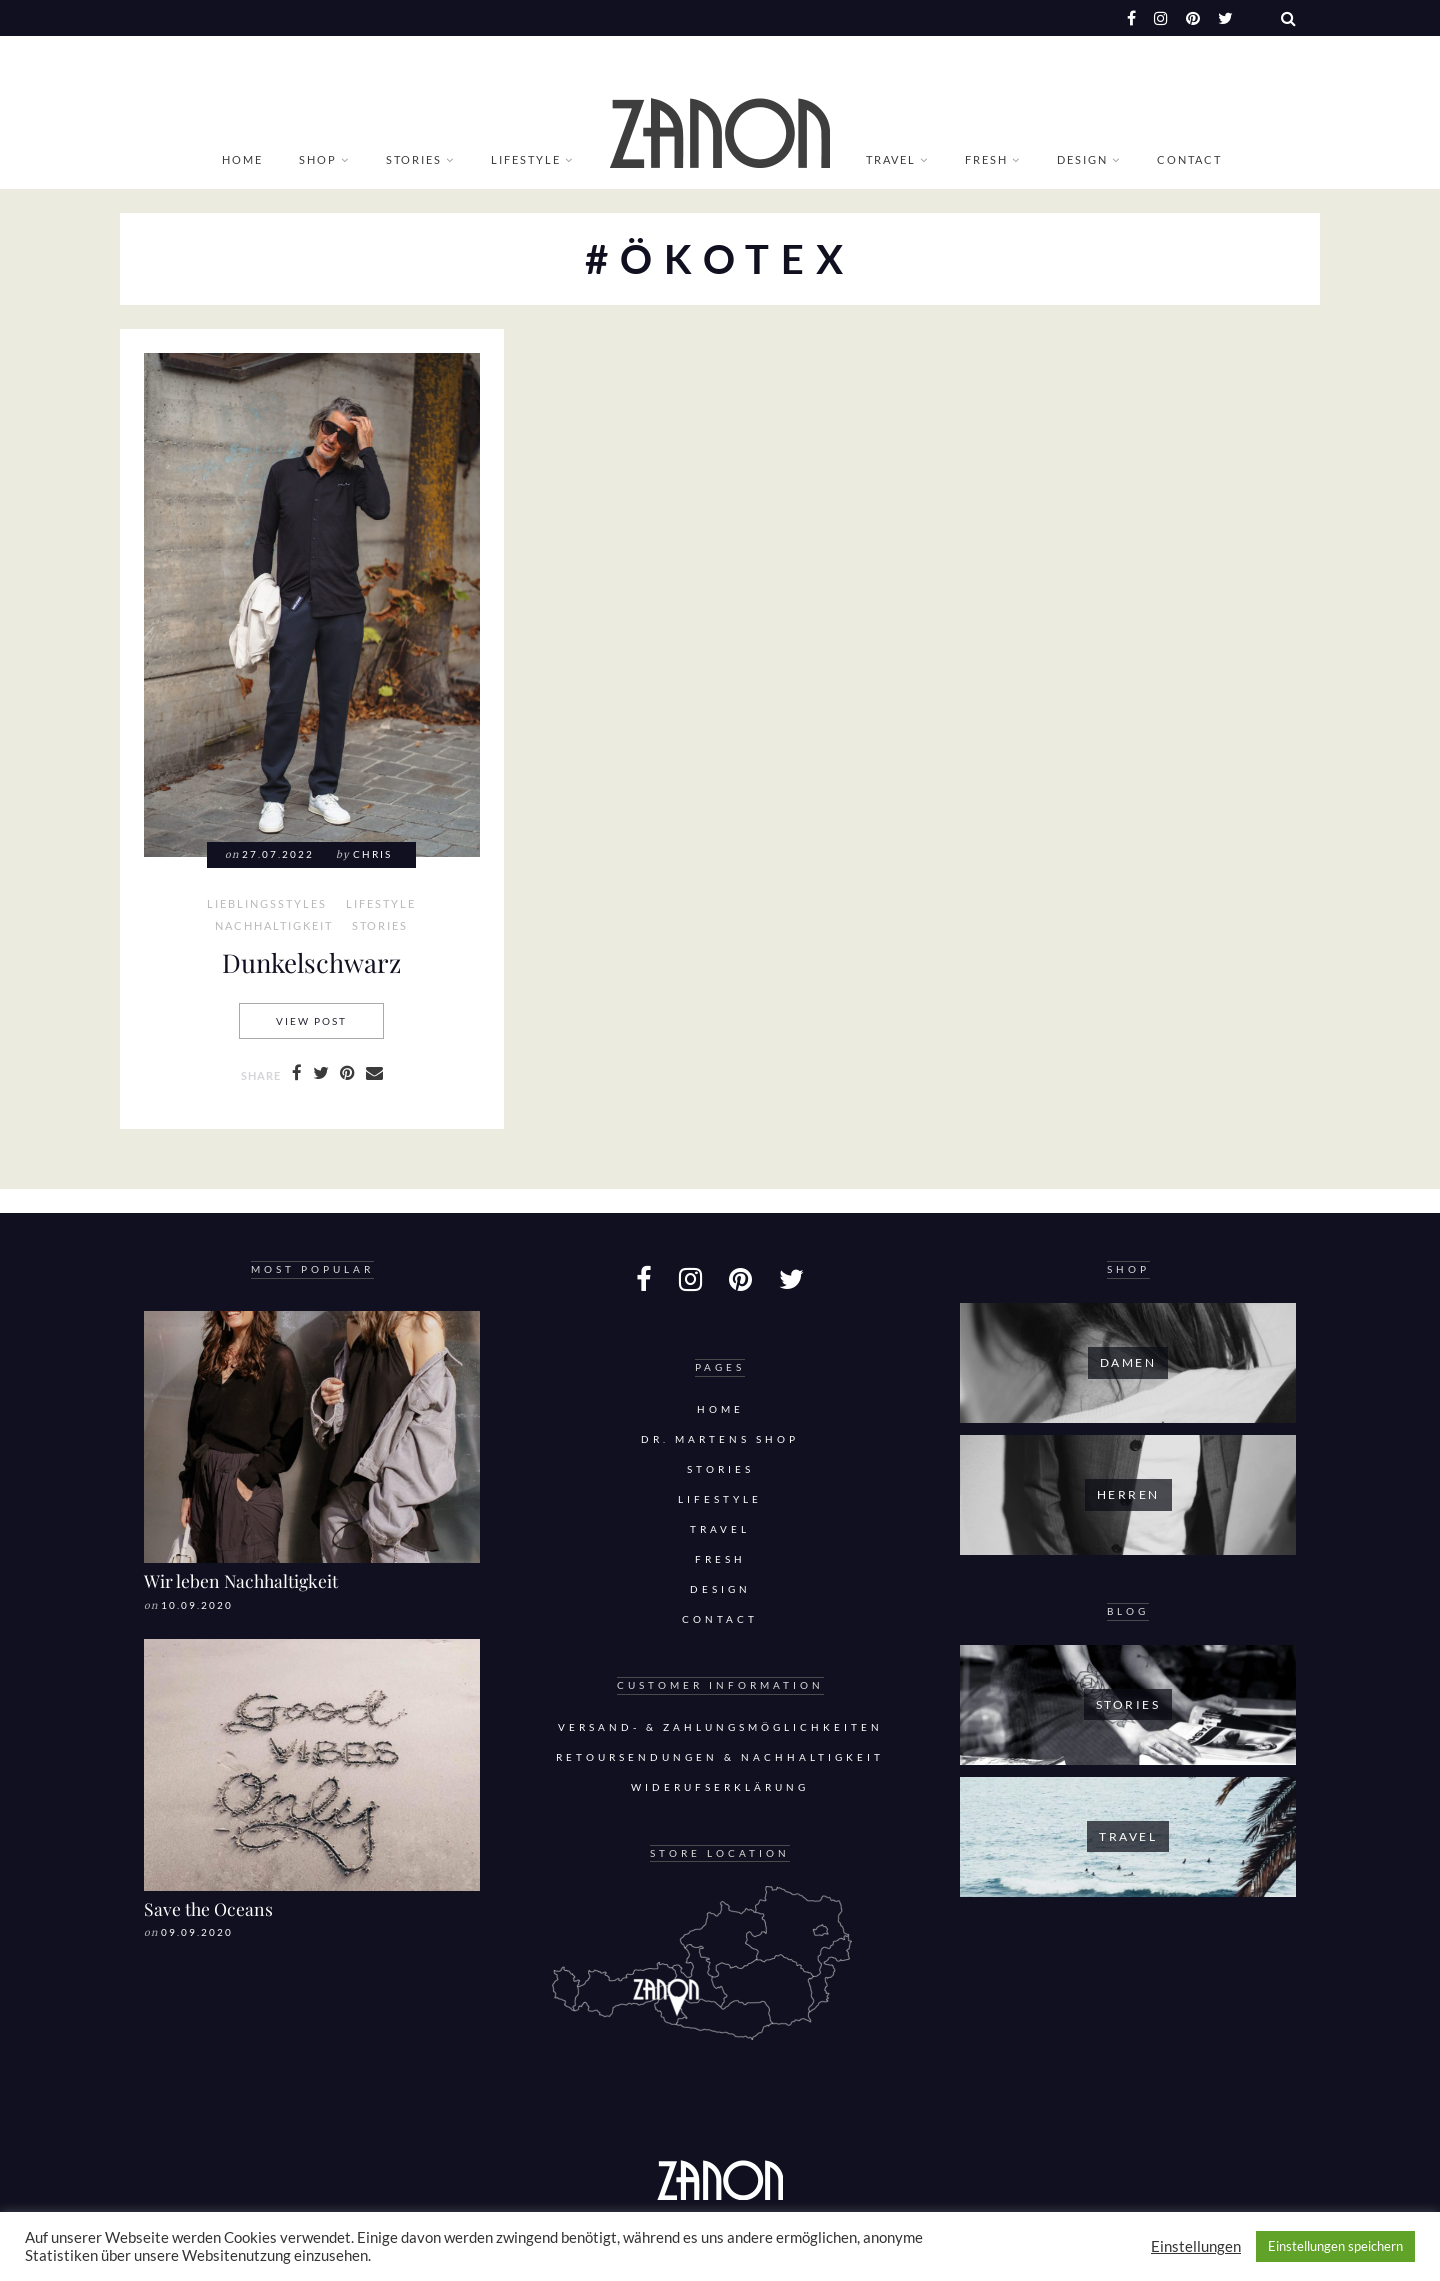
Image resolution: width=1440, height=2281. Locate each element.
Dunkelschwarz (311, 962)
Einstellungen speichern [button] (1335, 2246)
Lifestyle (526, 159)
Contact (1189, 159)
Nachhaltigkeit (274, 926)
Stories (414, 159)
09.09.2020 (197, 1932)
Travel (891, 159)
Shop (318, 159)
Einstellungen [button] (1196, 2246)
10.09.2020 (197, 1605)
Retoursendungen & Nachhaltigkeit (720, 1757)
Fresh (986, 159)
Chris (372, 854)
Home (242, 159)
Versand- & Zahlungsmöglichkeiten (720, 1727)
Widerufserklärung (720, 1787)
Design (1082, 159)
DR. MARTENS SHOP (720, 1439)
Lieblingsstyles (267, 904)
